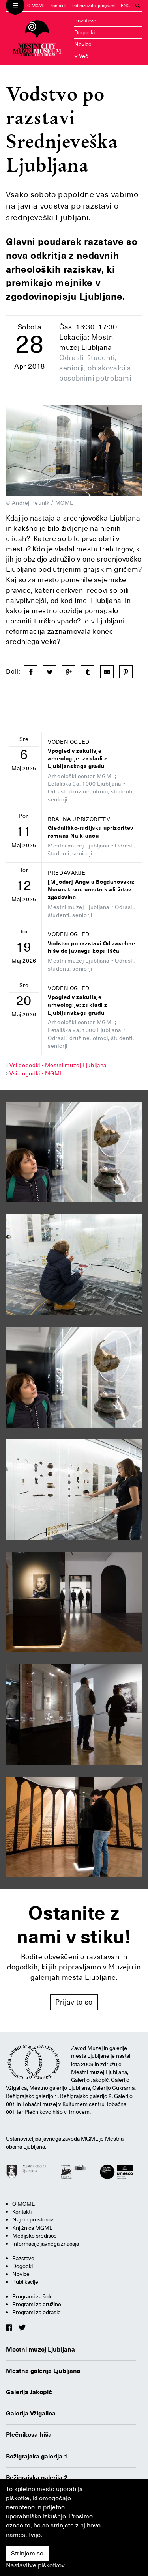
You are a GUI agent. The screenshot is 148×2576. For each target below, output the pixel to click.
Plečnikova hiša (29, 2435)
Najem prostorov (32, 2219)
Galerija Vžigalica (31, 2413)
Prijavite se (74, 2002)
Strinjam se (27, 2553)
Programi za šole (32, 2296)
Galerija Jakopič (29, 2392)
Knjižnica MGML (32, 2227)
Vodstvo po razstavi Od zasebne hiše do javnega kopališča (91, 947)
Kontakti (58, 6)
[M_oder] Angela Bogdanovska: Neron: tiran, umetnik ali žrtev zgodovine (91, 889)
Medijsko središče (34, 2235)
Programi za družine (36, 2304)
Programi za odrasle (36, 2312)
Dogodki (84, 32)
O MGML (36, 6)
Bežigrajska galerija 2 (37, 2478)
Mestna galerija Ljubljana (43, 2371)
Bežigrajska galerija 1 (37, 2456)
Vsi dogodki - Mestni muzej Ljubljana (58, 1065)
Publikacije (25, 2281)
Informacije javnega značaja (45, 2243)
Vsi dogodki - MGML (36, 1073)
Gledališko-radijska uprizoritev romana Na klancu (90, 832)
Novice (83, 44)
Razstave (85, 20)
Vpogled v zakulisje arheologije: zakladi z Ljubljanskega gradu (77, 758)
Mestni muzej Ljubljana (40, 2350)
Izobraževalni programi (93, 6)
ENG (125, 6)
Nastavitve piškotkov (35, 2565)
